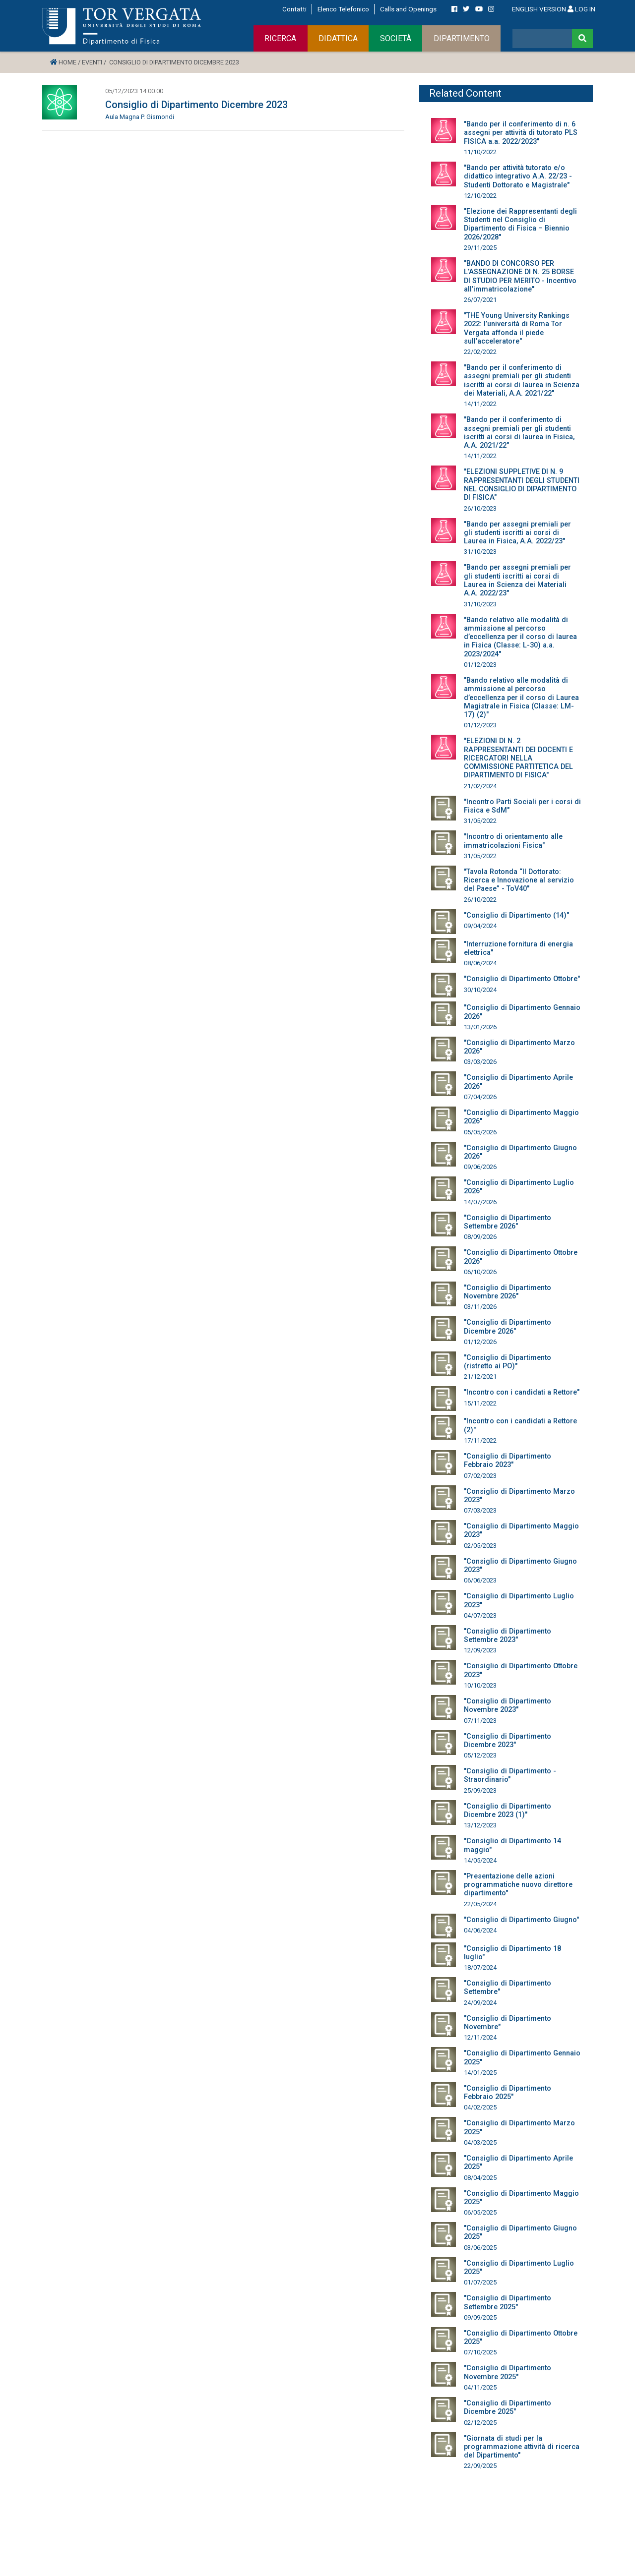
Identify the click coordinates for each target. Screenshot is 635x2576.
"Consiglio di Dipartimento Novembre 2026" (507, 1292)
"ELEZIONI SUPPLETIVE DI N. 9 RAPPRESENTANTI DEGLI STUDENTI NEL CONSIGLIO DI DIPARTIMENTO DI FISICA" (521, 485)
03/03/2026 (480, 1061)
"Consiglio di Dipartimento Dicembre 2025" (507, 2407)
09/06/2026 (480, 1167)
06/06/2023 (480, 1580)
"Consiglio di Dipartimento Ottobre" (522, 979)
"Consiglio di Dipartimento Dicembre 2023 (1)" (507, 1810)
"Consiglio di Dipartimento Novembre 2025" (507, 2372)
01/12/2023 (480, 664)
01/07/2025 (480, 2282)
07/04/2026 (480, 1097)
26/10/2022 (480, 899)
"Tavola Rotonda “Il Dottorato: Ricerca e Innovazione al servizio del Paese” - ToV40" (519, 880)
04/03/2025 (480, 2142)
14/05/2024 (480, 1860)
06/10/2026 (480, 1272)
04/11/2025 (480, 2387)
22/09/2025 (480, 2465)
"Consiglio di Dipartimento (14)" (516, 915)
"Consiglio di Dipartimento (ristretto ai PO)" (507, 1361)
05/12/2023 (480, 1755)
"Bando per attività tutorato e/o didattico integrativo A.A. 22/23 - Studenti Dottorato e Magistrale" (518, 176)
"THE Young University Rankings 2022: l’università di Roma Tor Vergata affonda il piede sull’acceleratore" (517, 328)
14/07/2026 (480, 1202)
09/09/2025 (480, 2317)
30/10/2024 (480, 990)
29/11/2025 (480, 247)
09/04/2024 (480, 926)
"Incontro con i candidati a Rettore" (521, 1392)
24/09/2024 (480, 2002)
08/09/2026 (480, 1236)
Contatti (294, 9)
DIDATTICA (338, 38)
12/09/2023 (480, 1650)
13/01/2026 (480, 1027)
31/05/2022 (480, 820)
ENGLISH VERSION (539, 9)
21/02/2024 (480, 786)
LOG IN (581, 9)
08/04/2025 (480, 2177)
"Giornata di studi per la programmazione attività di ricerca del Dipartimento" (521, 2447)
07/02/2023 (480, 1475)
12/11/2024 (480, 2037)
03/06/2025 (480, 2247)
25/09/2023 (480, 1790)
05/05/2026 (480, 1132)
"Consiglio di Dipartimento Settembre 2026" (507, 1222)
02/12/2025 (480, 2422)
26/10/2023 (480, 508)
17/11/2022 (480, 1440)
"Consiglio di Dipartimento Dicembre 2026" (507, 1326)
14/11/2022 (480, 404)
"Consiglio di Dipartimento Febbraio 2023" (507, 1460)
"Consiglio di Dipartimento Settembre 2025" (507, 2302)
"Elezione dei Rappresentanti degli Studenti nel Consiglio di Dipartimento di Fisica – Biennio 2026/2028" (520, 224)
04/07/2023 (480, 1615)
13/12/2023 (480, 1825)
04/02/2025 (480, 2107)
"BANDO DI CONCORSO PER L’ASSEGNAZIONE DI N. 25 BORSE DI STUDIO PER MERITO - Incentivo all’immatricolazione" (520, 276)
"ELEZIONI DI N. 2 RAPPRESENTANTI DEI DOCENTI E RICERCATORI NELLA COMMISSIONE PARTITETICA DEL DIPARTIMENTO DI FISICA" (518, 758)
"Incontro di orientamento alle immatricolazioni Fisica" (513, 840)
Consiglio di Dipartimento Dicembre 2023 (196, 105)
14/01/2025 (480, 2072)
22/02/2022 (480, 351)
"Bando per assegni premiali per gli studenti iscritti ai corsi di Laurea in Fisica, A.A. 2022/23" (517, 533)
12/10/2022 (480, 195)
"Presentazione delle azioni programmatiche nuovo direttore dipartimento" (518, 1885)
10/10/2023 (480, 1685)
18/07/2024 (480, 1967)
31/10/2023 (480, 551)
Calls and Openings (408, 9)
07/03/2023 (480, 1510)
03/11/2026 (480, 1306)
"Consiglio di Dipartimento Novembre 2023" (507, 1705)
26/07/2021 (480, 299)
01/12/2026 (480, 1342)
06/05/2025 (480, 2212)
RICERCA (280, 38)
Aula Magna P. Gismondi (139, 116)
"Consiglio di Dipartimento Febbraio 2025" (507, 2092)
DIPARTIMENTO (462, 38)
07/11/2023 (480, 1720)
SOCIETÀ (395, 38)
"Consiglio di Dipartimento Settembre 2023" (507, 1635)
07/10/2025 (480, 2352)
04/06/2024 (480, 1930)
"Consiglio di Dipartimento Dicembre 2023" (507, 1740)
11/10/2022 (480, 152)
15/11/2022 (480, 1403)
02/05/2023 (480, 1545)
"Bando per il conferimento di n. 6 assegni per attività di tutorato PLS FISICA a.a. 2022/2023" (520, 133)
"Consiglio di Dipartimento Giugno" (521, 1920)
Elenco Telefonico (343, 9)
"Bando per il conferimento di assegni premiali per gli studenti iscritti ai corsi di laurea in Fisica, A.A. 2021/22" (519, 432)
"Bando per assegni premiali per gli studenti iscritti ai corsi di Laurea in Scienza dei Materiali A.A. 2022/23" (517, 580)
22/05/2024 (480, 1904)
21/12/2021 (480, 1376)
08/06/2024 (480, 963)
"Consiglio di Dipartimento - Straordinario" (510, 1775)
